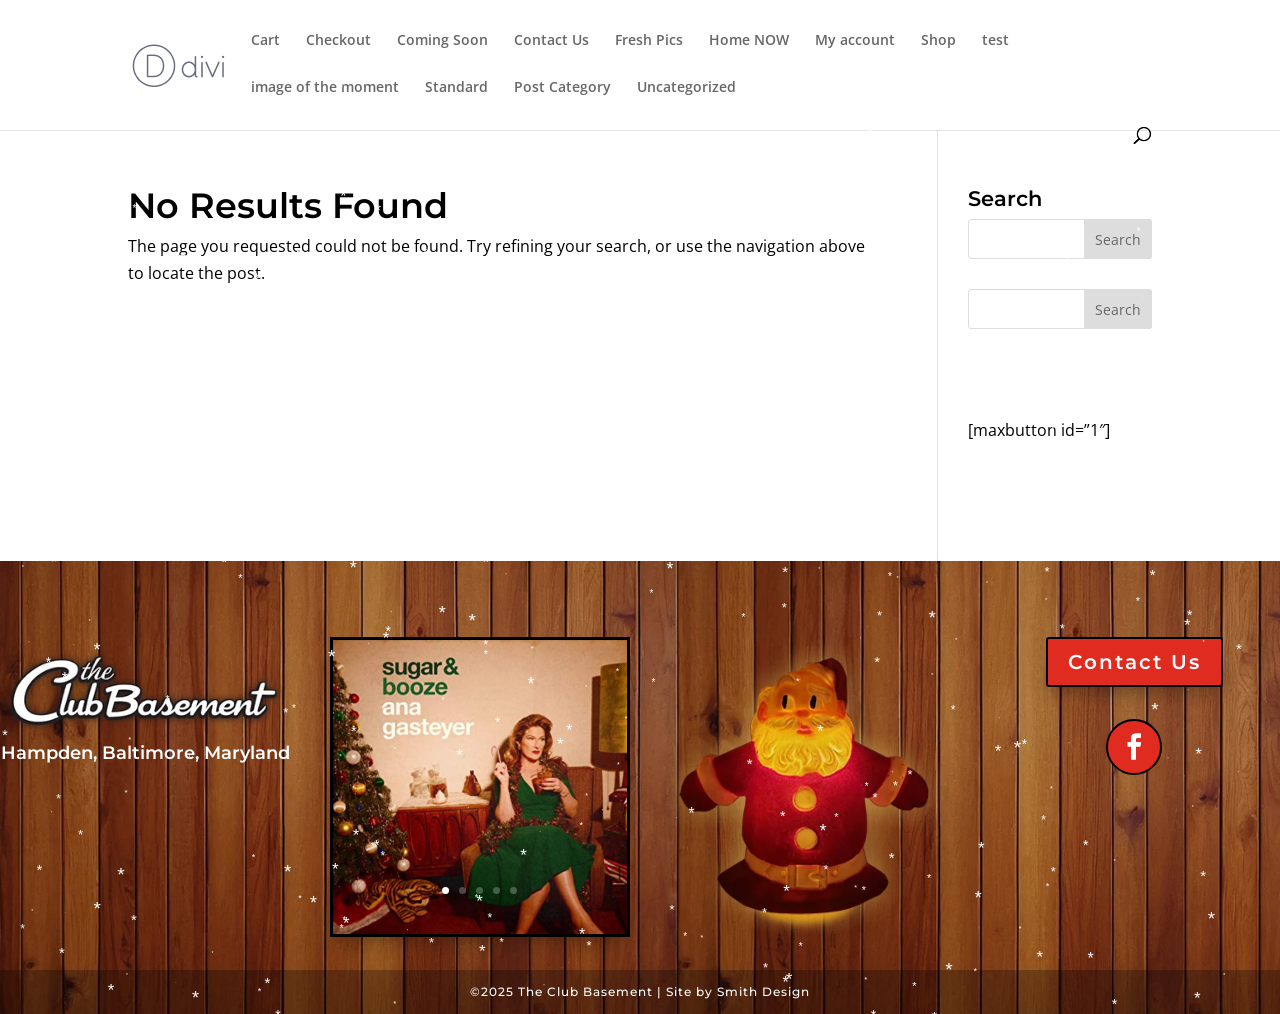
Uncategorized (686, 88)
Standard (456, 88)
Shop (938, 41)
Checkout (338, 41)
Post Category (562, 88)
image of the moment (325, 88)
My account (855, 41)
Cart (265, 41)
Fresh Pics (649, 41)
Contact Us (551, 41)
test (995, 41)
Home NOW (749, 41)
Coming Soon (442, 41)
